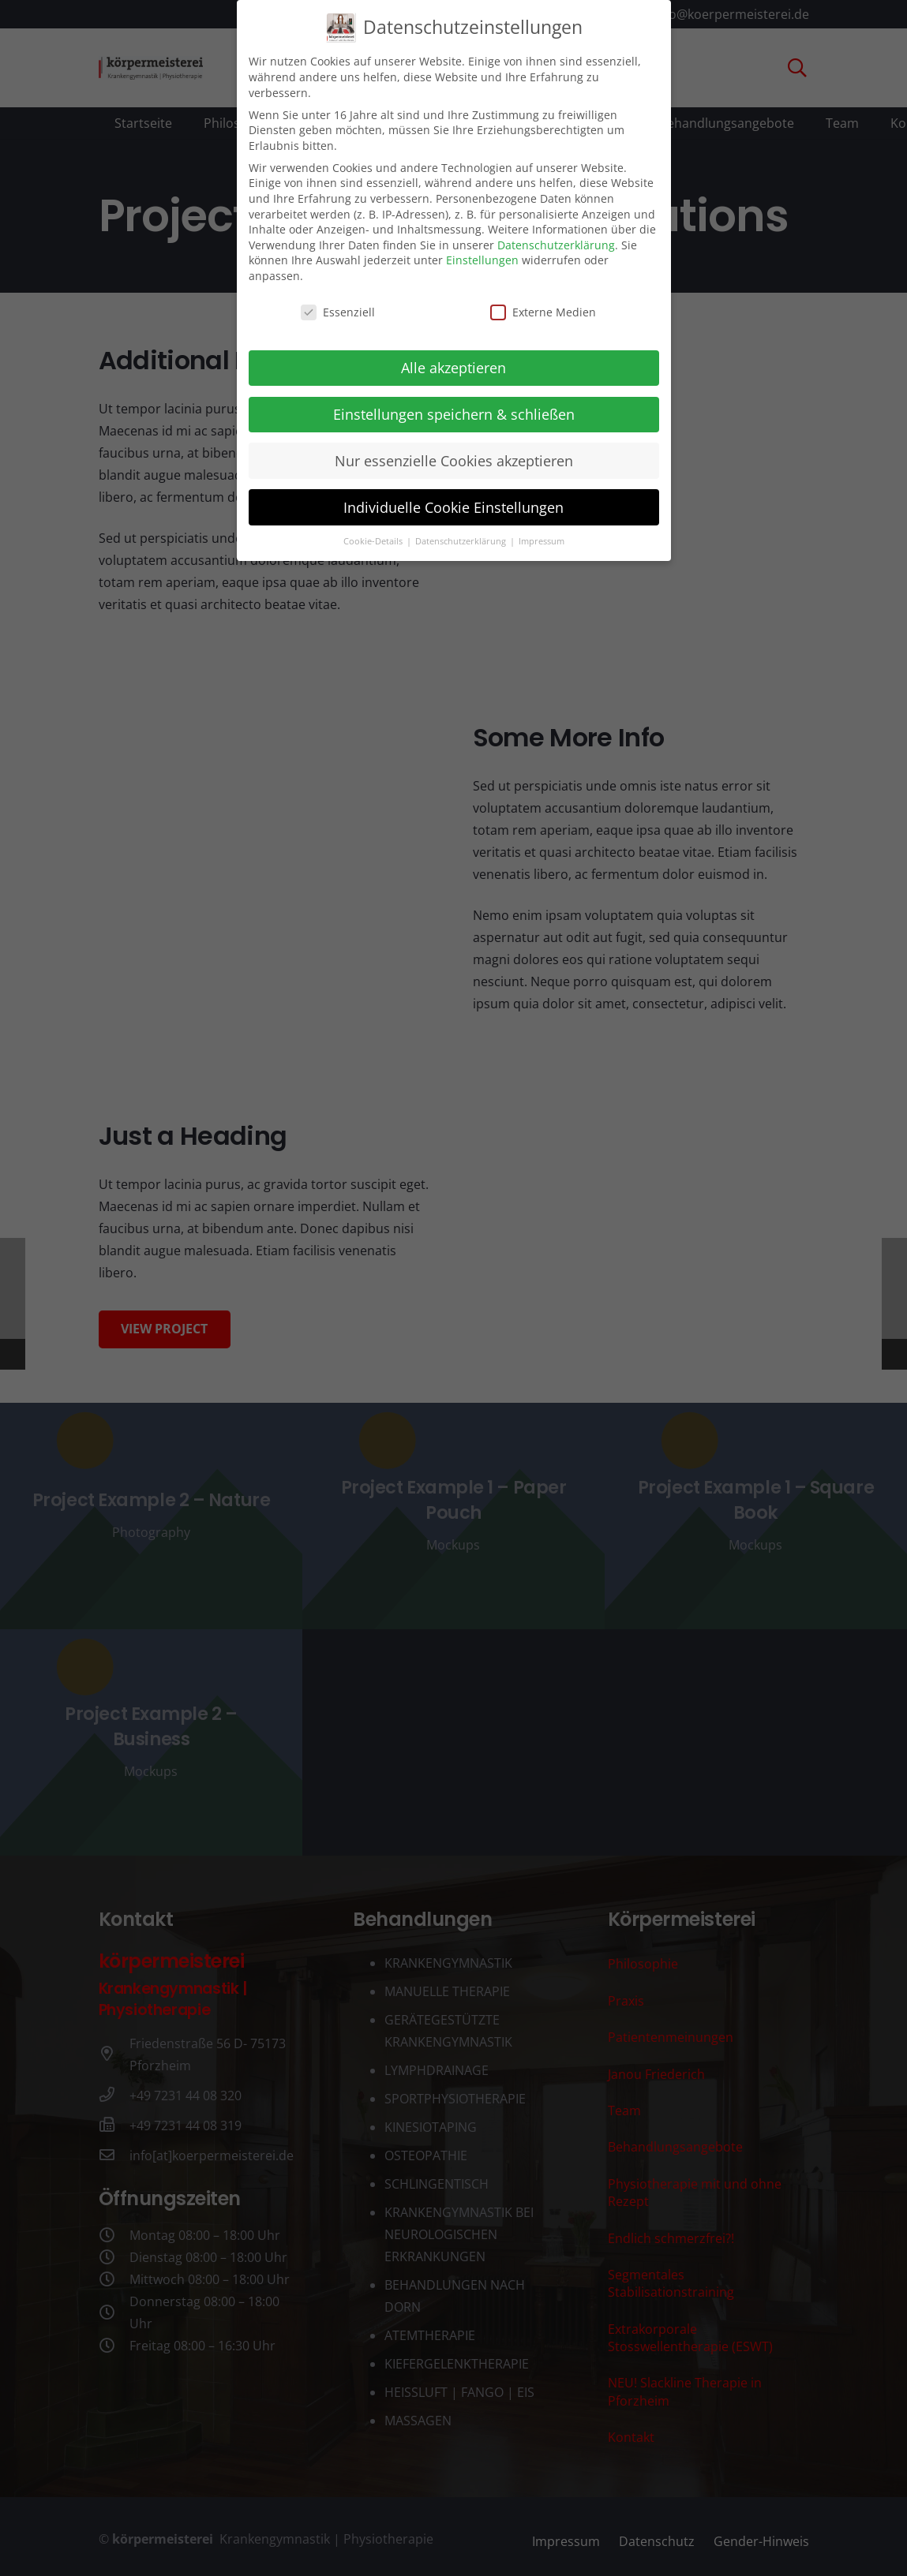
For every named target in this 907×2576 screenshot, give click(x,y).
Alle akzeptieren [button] (453, 355)
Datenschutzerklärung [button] (461, 530)
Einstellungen (482, 248)
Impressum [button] (541, 530)
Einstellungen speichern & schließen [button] (454, 402)
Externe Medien (543, 300)
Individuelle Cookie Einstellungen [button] (453, 495)
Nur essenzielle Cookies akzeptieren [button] (454, 448)
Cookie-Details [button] (374, 530)
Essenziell (338, 300)
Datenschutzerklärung (556, 233)
